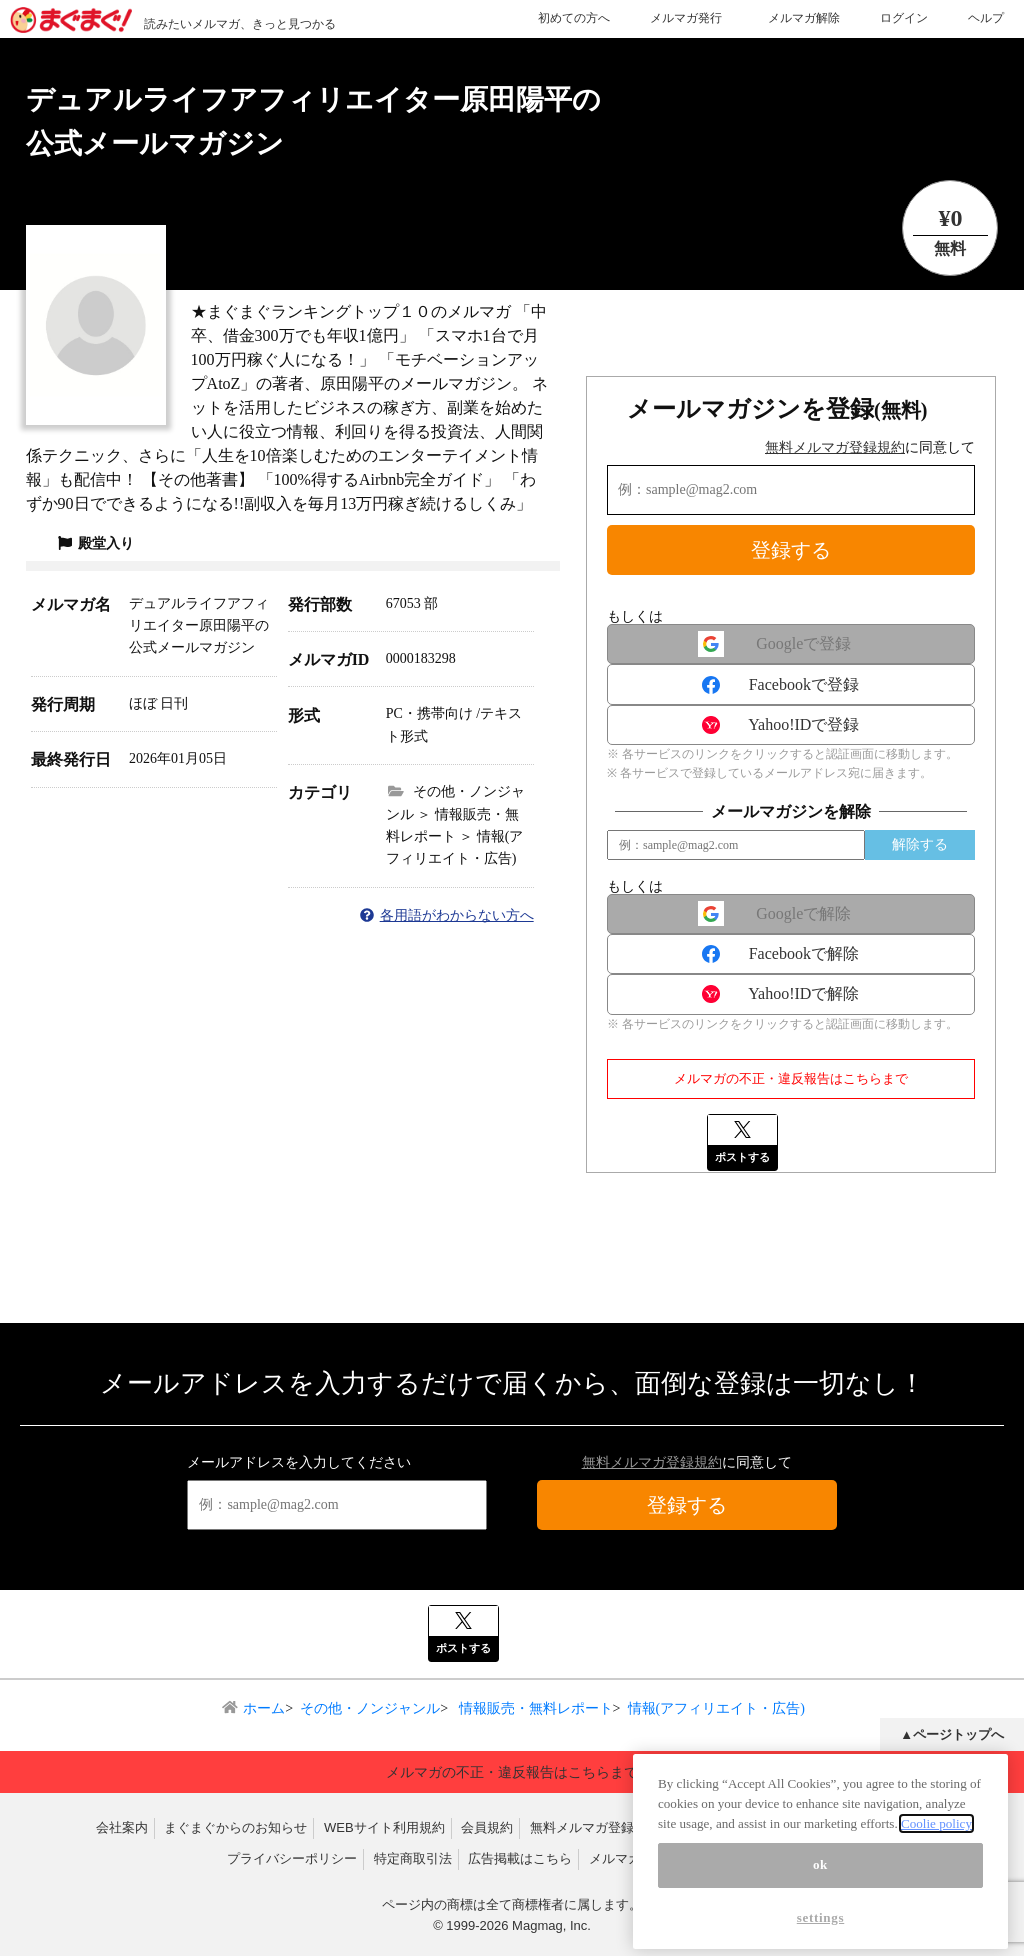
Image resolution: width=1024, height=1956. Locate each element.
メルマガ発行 (686, 18)
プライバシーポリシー (292, 1858)
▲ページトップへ (952, 1734)
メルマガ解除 (804, 18)
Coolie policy (936, 1836)
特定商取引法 (413, 1858)
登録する (791, 550)
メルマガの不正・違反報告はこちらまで (791, 1078)
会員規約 (487, 1827)
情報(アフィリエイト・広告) (716, 1708)
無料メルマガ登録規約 (835, 447)
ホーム (264, 1708)
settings (821, 1931)
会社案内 (122, 1827)
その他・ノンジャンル (370, 1708)
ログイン (904, 18)
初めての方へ (574, 18)
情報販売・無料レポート (534, 1708)
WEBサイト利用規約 (384, 1827)
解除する (920, 844)
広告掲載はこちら (520, 1858)
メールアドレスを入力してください (299, 1462)
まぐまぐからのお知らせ (235, 1827)
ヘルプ (986, 18)
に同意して (870, 447)
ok (820, 1878)
